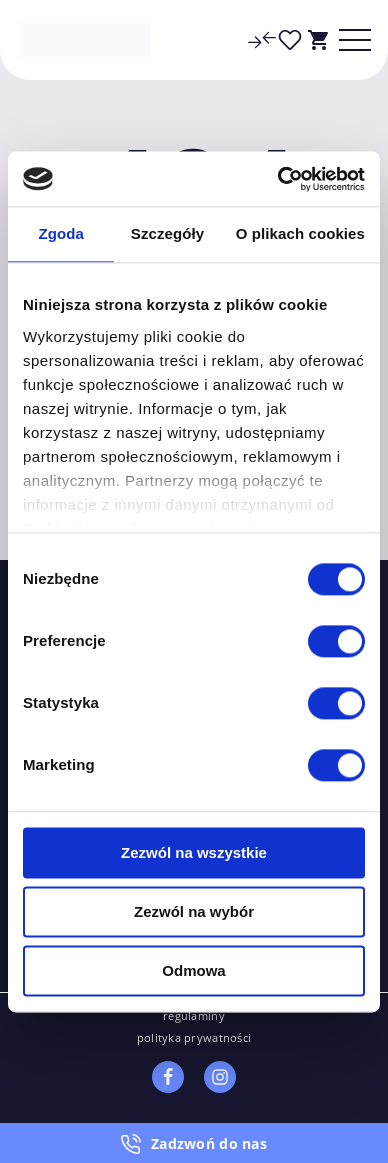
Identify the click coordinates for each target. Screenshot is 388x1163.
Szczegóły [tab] (167, 233)
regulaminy (194, 1015)
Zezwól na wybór (194, 911)
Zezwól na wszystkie (194, 852)
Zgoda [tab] (61, 233)
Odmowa (193, 970)
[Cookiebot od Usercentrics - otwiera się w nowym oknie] (278, 179)
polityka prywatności (194, 1037)
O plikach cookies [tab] (300, 233)
